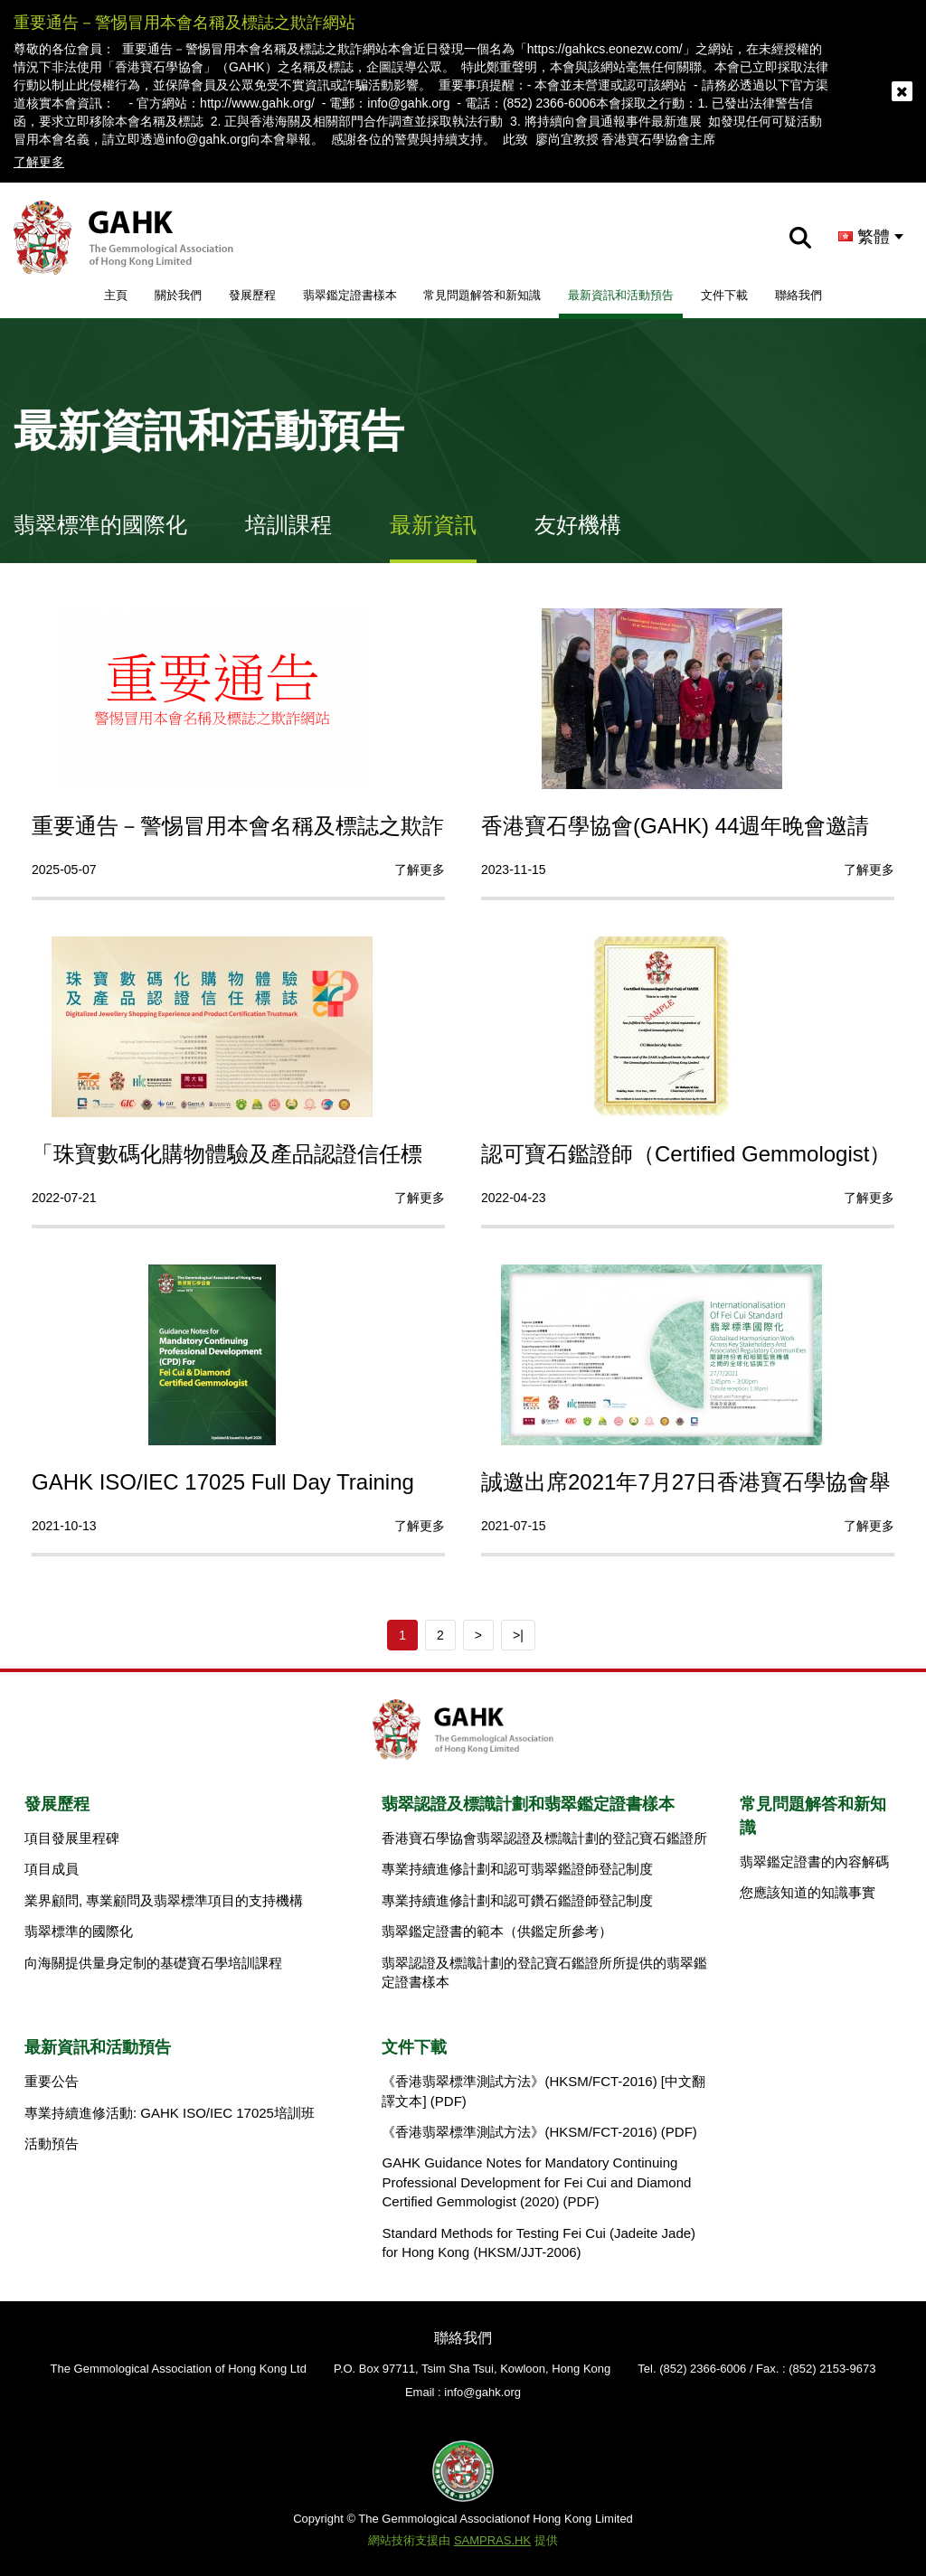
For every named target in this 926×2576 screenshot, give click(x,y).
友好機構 (577, 524)
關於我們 (178, 295)
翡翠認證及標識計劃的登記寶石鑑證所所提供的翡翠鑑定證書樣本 (544, 1972)
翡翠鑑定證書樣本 (350, 295)
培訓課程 (288, 524)
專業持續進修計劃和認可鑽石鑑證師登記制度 (517, 1900)
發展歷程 (252, 295)
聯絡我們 (798, 295)
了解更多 (39, 162)
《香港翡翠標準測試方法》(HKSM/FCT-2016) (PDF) (539, 2131)
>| (518, 1635)
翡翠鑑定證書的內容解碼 (814, 1861)
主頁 (116, 295)
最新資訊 (433, 524)
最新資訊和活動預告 (621, 295)
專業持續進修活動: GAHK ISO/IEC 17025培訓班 (169, 2112)
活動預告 (51, 2143)
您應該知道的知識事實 (807, 1892)
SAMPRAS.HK (492, 2540)
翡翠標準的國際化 (100, 524)
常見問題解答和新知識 (482, 295)
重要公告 (51, 2081)
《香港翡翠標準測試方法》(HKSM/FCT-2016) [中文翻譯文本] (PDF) (543, 2090)
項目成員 (51, 1868)
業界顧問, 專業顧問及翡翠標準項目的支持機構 (163, 1900)
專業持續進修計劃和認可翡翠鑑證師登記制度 (517, 1868)
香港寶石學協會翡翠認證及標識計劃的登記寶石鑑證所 (544, 1838)
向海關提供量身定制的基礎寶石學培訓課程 (153, 1962)
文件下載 (724, 295)
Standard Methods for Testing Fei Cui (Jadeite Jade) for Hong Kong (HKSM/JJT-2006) (538, 2242)
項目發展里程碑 (71, 1838)
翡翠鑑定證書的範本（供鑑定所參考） (497, 1931)
